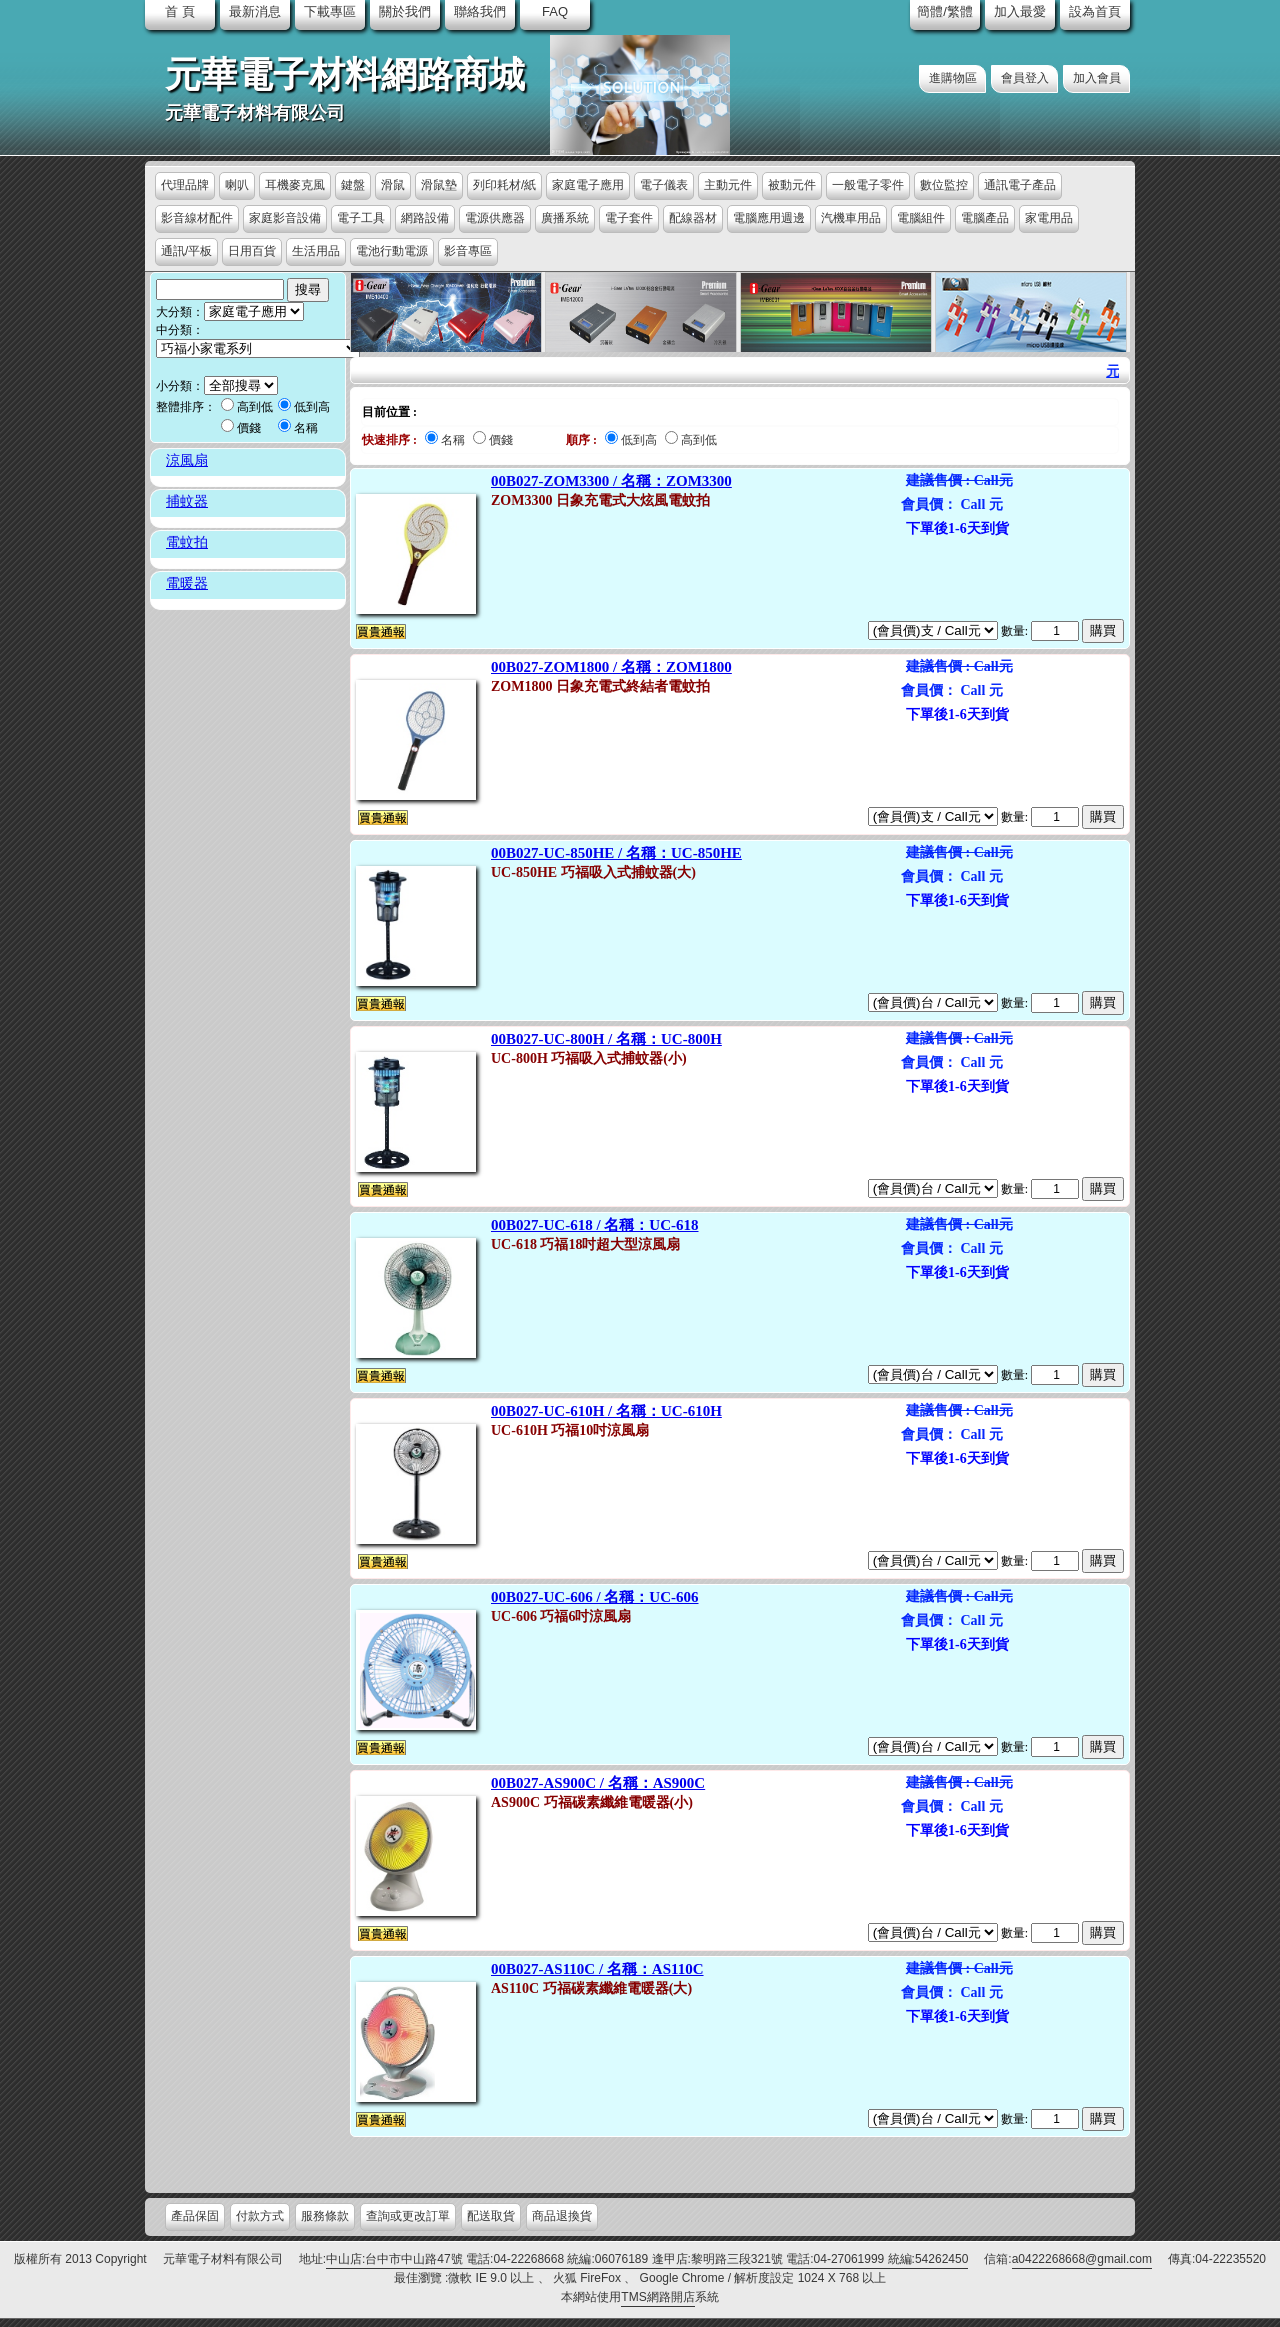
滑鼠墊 (439, 185)
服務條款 (325, 2216)
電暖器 (187, 583)
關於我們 (405, 11)
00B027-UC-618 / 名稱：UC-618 (595, 1225)
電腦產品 (985, 218)
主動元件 (728, 185)
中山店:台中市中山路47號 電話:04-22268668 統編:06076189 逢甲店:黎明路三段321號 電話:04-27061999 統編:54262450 (647, 2259)
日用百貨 (252, 251)
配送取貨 (491, 2216)
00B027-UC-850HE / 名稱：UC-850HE (616, 853)
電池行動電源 (392, 251)
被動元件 (792, 185)
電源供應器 (495, 218)
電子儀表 (664, 185)
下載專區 (330, 11)
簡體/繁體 (945, 11)
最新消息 (255, 11)
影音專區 (468, 251)
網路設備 (425, 218)
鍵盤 (353, 185)
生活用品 (316, 251)
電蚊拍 (187, 542)
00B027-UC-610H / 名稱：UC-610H (606, 1411)
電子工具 (361, 218)
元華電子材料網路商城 (345, 75)
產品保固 (195, 2216)
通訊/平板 (186, 251)
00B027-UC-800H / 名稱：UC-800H (606, 1039)
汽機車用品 (851, 218)
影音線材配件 (197, 218)
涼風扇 (187, 460)
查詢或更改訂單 (408, 2216)
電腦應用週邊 (769, 218)
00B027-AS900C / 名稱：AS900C (598, 1783)
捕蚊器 (187, 501)
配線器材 (693, 218)
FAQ (555, 11)
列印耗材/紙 (504, 185)
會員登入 (1025, 78)
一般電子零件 (868, 185)
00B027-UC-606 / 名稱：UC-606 (595, 1597)
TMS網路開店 (657, 2297)
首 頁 (180, 11)
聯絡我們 (480, 11)
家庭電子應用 (588, 185)
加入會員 (1097, 78)
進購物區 (953, 78)
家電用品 (1049, 218)
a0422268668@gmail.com (1082, 2259)
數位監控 (944, 185)
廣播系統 (565, 218)
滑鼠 (393, 185)
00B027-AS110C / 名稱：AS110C (597, 1969)
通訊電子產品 (1020, 185)
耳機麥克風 (295, 185)
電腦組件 (921, 218)
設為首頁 (1095, 11)
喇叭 (237, 185)
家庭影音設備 (285, 218)
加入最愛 (1020, 11)
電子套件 (629, 218)
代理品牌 (185, 185)
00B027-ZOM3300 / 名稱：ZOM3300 (611, 481)
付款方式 (260, 2216)
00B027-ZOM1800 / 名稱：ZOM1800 (611, 667)
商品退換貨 (562, 2216)
